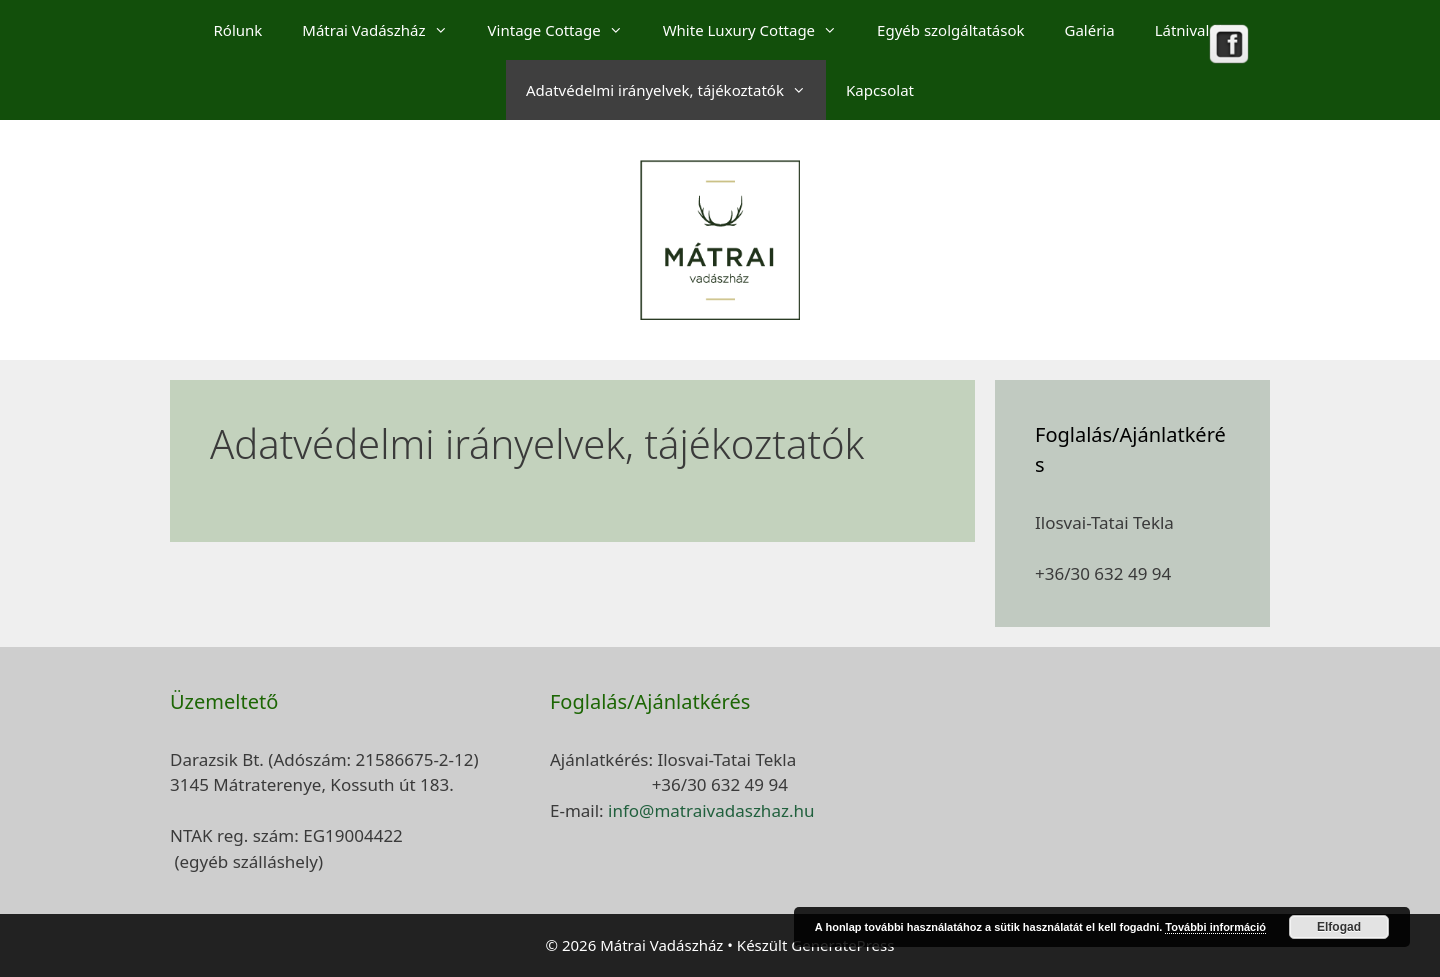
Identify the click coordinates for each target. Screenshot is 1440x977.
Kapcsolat (880, 90)
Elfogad (1339, 927)
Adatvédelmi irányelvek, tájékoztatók (676, 90)
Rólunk (238, 30)
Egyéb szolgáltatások (950, 30)
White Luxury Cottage (760, 30)
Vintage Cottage (565, 30)
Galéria (1090, 30)
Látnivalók (1191, 30)
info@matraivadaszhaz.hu (711, 810)
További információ (1215, 927)
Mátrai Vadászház (384, 30)
